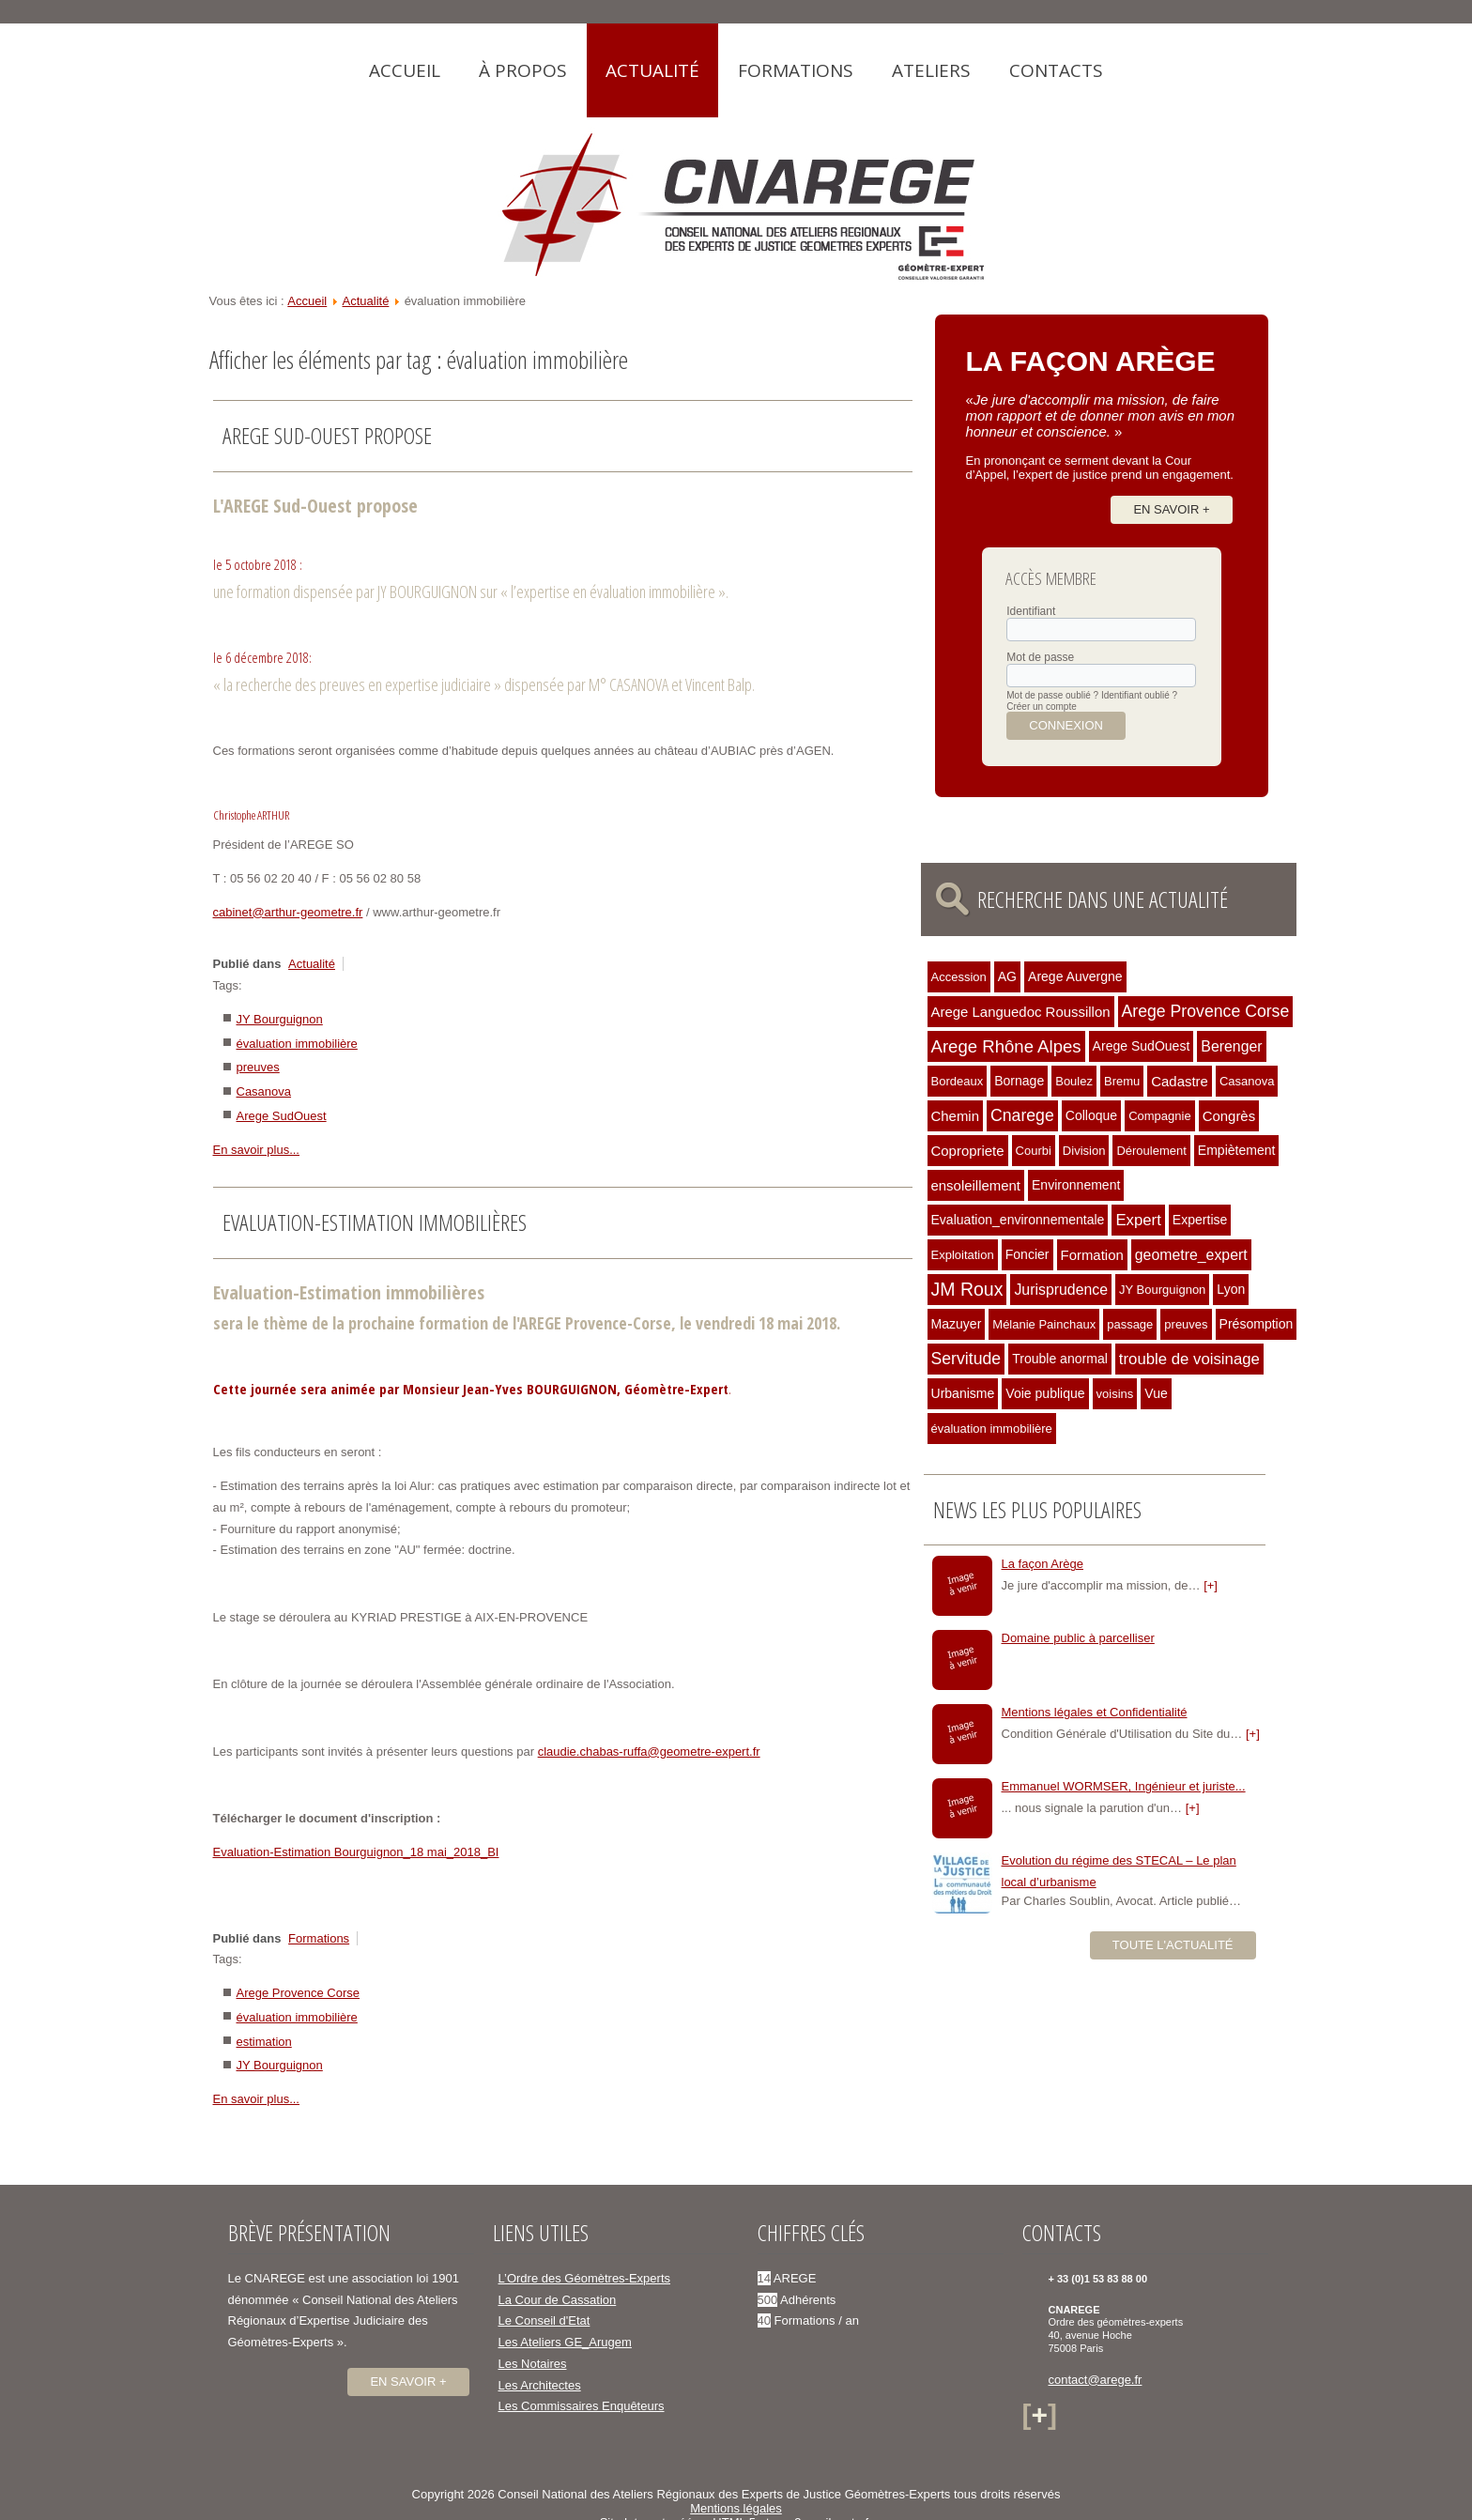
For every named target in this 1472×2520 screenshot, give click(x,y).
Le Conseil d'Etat (544, 2320)
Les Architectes (539, 2385)
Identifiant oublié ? (1139, 695)
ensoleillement (976, 1185)
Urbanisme (963, 1393)
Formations (795, 70)
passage (1130, 1324)
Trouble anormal (1060, 1358)
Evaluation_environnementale (1018, 1219)
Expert (1137, 1220)
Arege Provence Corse (298, 1993)
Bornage (1019, 1080)
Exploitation (962, 1255)
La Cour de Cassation (557, 2300)
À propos (523, 70)
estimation (264, 2042)
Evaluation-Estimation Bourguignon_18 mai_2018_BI (356, 1852)
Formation (1092, 1255)
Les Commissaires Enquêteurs (581, 2406)
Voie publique (1044, 1393)
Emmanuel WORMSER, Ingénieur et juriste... (1124, 1786)
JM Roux (967, 1289)
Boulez (1074, 1081)
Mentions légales (736, 2508)
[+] (1211, 1585)
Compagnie (1159, 1116)
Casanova (264, 1091)
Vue (1155, 1393)
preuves (258, 1067)
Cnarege (1022, 1115)
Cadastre (1179, 1081)
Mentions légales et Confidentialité (1095, 1712)
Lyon (1231, 1289)
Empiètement (1237, 1150)
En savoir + (1171, 509)
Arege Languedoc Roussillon (1021, 1012)
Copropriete (967, 1151)
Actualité (652, 70)
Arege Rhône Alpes (1006, 1046)
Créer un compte (1041, 706)
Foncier (1027, 1254)
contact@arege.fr (1095, 2380)
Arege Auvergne (1075, 976)
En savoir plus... (256, 1150)
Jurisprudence (1061, 1290)
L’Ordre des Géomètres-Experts (584, 2278)
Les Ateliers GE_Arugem (565, 2342)
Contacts (1056, 70)
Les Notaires (532, 2364)
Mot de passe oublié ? (1052, 695)
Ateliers (931, 70)
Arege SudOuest (282, 1116)
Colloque (1091, 1115)
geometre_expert (1191, 1255)
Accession (959, 977)
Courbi (1033, 1151)
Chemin (955, 1116)
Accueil (404, 70)
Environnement (1076, 1184)
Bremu (1122, 1081)
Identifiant (1030, 611)
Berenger (1231, 1046)
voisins (1115, 1394)
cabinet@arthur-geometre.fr (288, 912)
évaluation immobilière (297, 1044)
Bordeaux (957, 1081)
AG (1007, 976)
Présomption (1256, 1323)
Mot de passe (1040, 657)
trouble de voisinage (1189, 1359)
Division (1084, 1151)
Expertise (1200, 1219)
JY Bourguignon (280, 1019)
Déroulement (1151, 1151)
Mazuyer (956, 1323)
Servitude (966, 1358)
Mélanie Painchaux (1044, 1324)
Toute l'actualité (1173, 1945)
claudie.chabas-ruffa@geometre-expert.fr (649, 1751)
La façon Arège (1042, 1564)
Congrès (1229, 1116)
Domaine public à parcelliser (1078, 1638)
